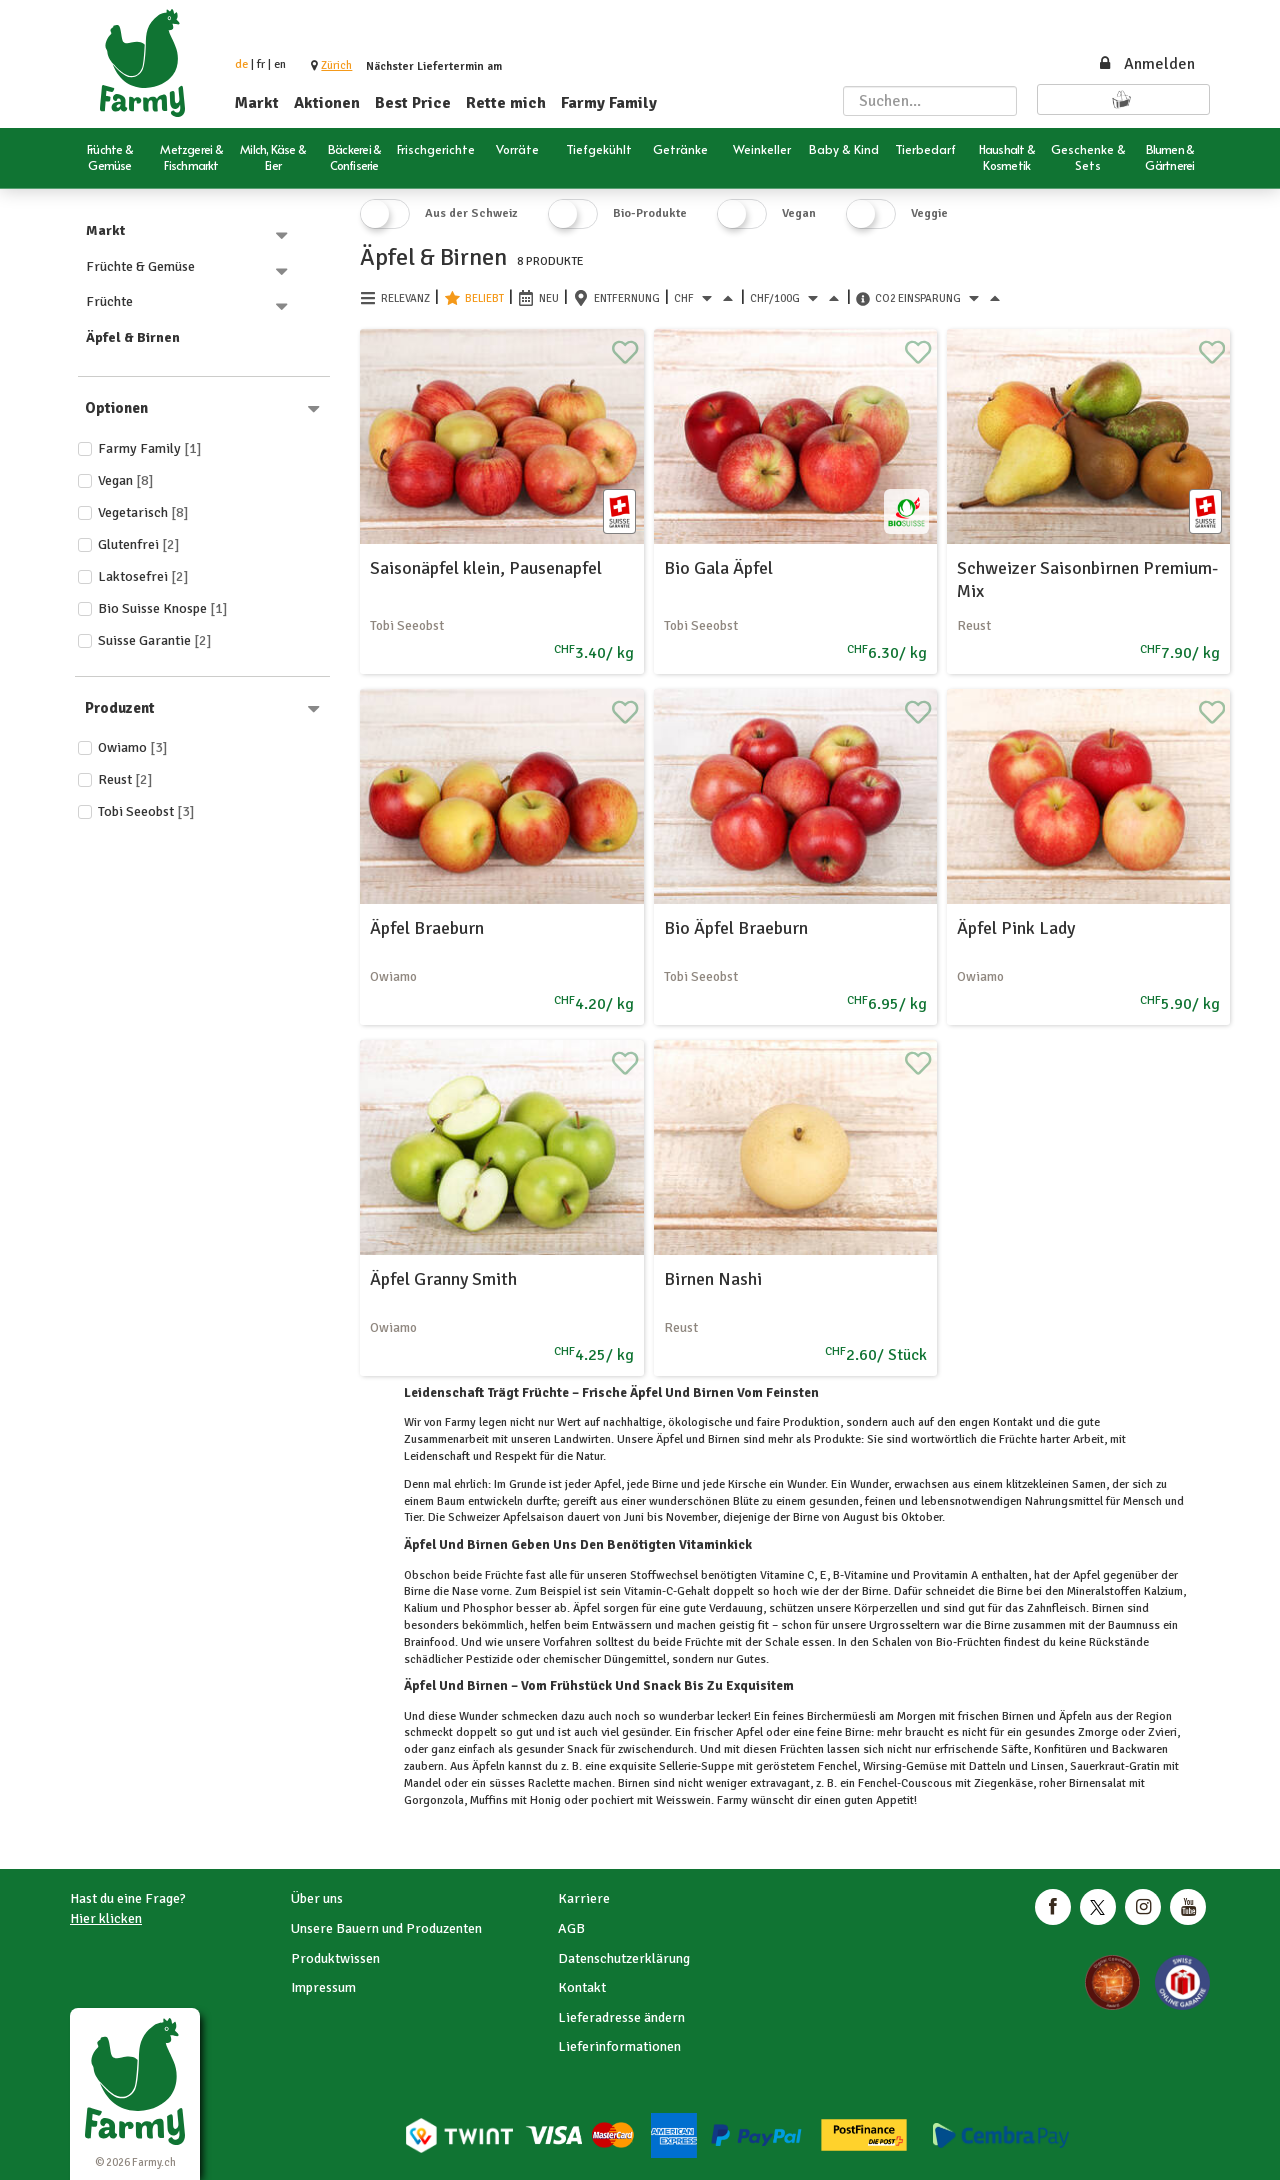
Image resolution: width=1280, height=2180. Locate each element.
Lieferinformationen (619, 2046)
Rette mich (506, 103)
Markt (257, 103)
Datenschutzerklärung (624, 1958)
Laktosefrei (143, 576)
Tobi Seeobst (146, 811)
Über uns (317, 1898)
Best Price (413, 103)
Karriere (584, 1898)
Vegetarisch (143, 512)
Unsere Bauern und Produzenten (386, 1928)
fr (261, 64)
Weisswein (682, 1800)
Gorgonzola (434, 1800)
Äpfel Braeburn (427, 928)
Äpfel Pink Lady (1016, 928)
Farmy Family (609, 103)
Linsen (1046, 1766)
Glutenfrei (139, 544)
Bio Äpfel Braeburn (736, 928)
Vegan (126, 480)
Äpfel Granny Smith (443, 1279)
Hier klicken (106, 1918)
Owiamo (133, 747)
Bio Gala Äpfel (718, 568)
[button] (336, 65)
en (280, 64)
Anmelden (1146, 64)
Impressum (323, 1987)
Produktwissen (335, 1958)
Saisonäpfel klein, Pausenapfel (486, 568)
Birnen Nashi (713, 1279)
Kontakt (582, 1987)
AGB (571, 1928)
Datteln (987, 1766)
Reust (125, 779)
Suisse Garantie (155, 640)
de (241, 64)
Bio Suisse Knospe (163, 608)
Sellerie (676, 1766)
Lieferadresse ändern (621, 2017)
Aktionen (327, 103)
